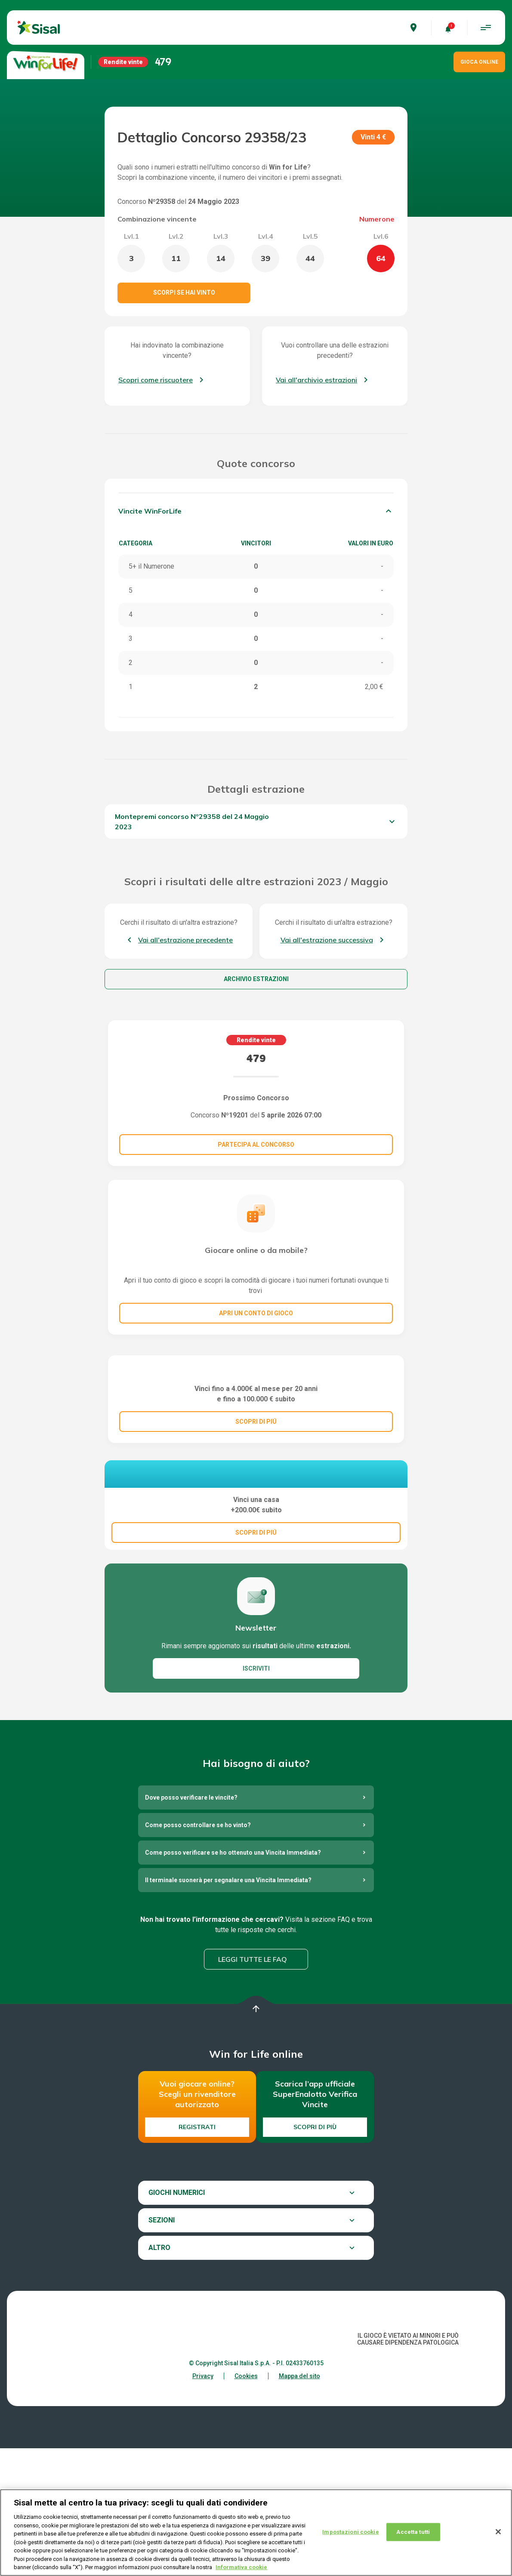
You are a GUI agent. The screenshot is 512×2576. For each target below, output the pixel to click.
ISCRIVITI (256, 1796)
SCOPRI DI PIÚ (256, 1505)
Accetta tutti (413, 2532)
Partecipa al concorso (256, 1144)
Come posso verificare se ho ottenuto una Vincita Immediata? (233, 1980)
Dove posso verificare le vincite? (191, 1925)
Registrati (197, 2255)
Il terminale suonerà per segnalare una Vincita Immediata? (228, 2007)
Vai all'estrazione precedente (185, 940)
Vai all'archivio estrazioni (316, 379)
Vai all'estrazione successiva (327, 940)
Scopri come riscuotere (155, 379)
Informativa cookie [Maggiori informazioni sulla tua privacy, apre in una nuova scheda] (241, 2567)
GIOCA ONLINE (479, 62)
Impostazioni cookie (350, 2532)
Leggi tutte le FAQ (252, 2087)
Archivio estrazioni (256, 979)
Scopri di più (314, 2255)
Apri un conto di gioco (256, 1313)
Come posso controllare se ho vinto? (198, 1952)
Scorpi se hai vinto (184, 292)
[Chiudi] (498, 2532)
